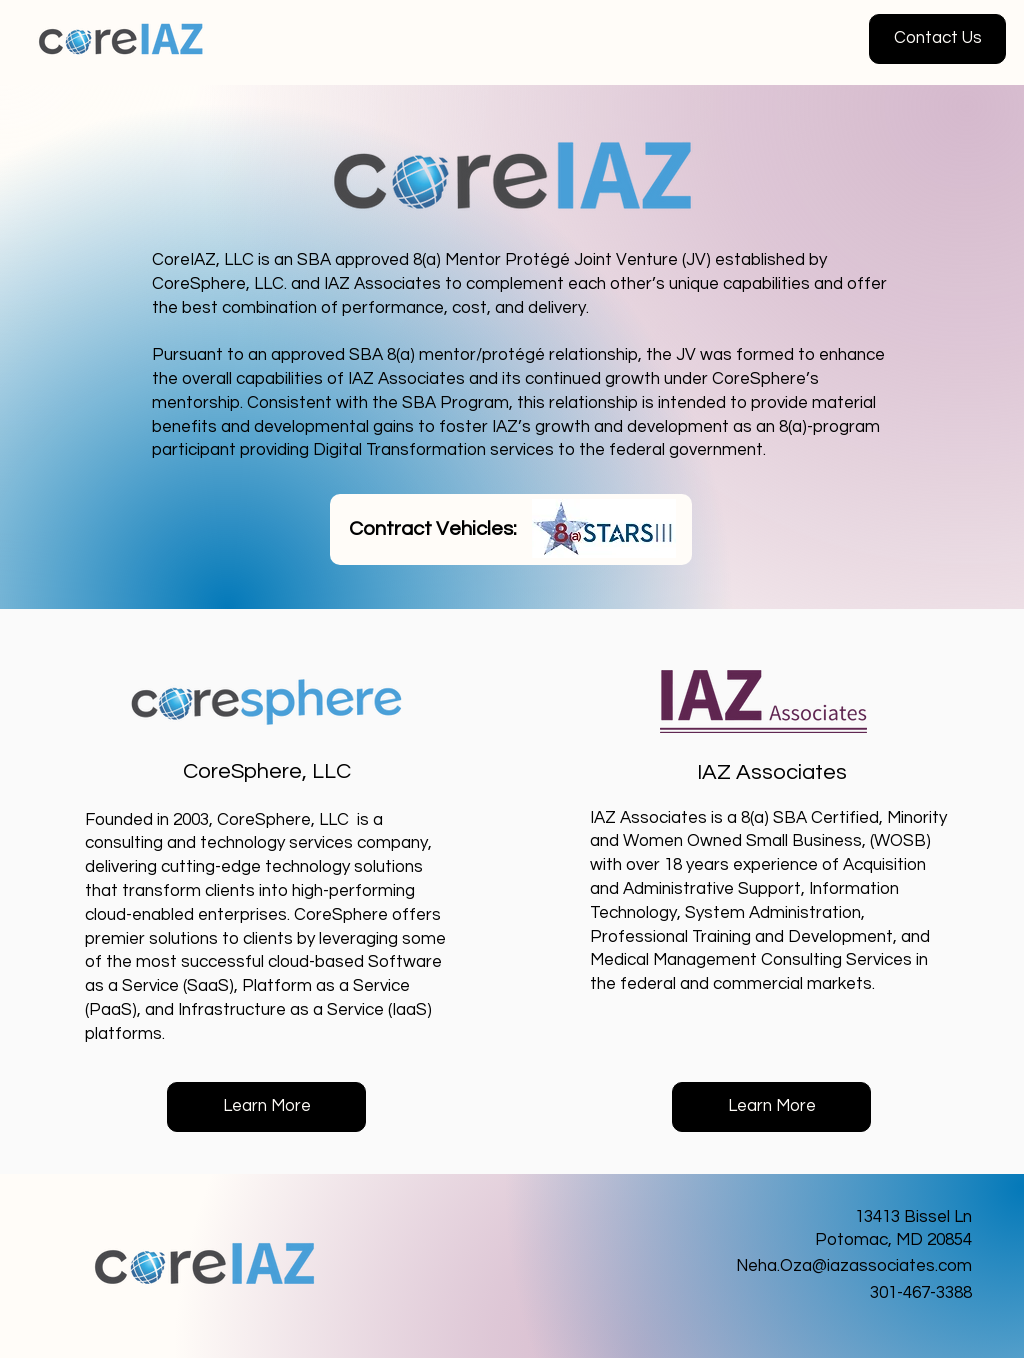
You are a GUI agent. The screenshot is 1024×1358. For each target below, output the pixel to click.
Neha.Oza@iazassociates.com (854, 1266)
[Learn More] (266, 1107)
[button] (937, 39)
